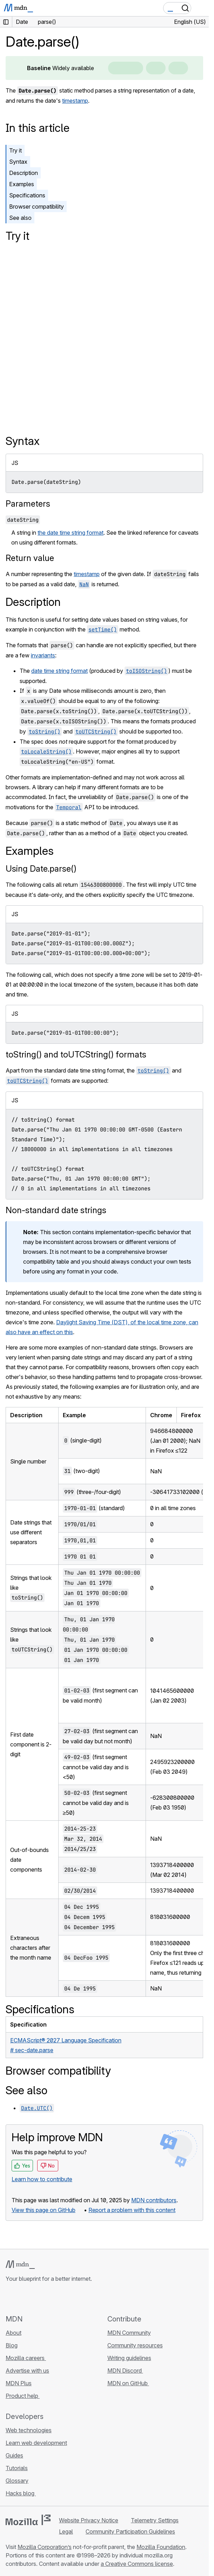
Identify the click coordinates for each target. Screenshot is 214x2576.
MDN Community (129, 2332)
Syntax (18, 161)
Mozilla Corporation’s (45, 2546)
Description (23, 172)
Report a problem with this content (131, 2209)
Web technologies (29, 2430)
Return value (30, 558)
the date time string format (70, 532)
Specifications (27, 195)
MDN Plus (19, 2383)
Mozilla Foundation (160, 2546)
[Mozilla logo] (28, 2520)
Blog (12, 2345)
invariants (43, 655)
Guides (14, 2455)
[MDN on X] (35, 2298)
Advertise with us (27, 2370)
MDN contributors (153, 2200)
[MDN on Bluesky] (22, 2298)
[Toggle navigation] (201, 8)
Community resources (135, 2345)
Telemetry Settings (155, 2520)
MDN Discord (125, 2370)
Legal (66, 2531)
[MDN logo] (20, 2264)
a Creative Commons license (137, 2563)
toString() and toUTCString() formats (76, 1054)
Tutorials (17, 2468)
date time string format (59, 670)
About (13, 2332)
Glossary (17, 2480)
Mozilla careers (26, 2357)
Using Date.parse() (41, 869)
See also (20, 217)
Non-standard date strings (56, 1210)
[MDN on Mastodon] (48, 2298)
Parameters (28, 504)
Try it (15, 150)
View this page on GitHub (43, 2209)
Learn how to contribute (42, 2179)
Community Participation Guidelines (130, 2531)
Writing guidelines (129, 2357)
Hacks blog (21, 2493)
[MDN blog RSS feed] (60, 2298)
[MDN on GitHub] (10, 2298)
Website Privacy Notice (88, 2520)
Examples (21, 184)
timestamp (75, 100)
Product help (23, 2395)
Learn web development (36, 2442)
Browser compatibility (36, 206)
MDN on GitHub (128, 2383)
